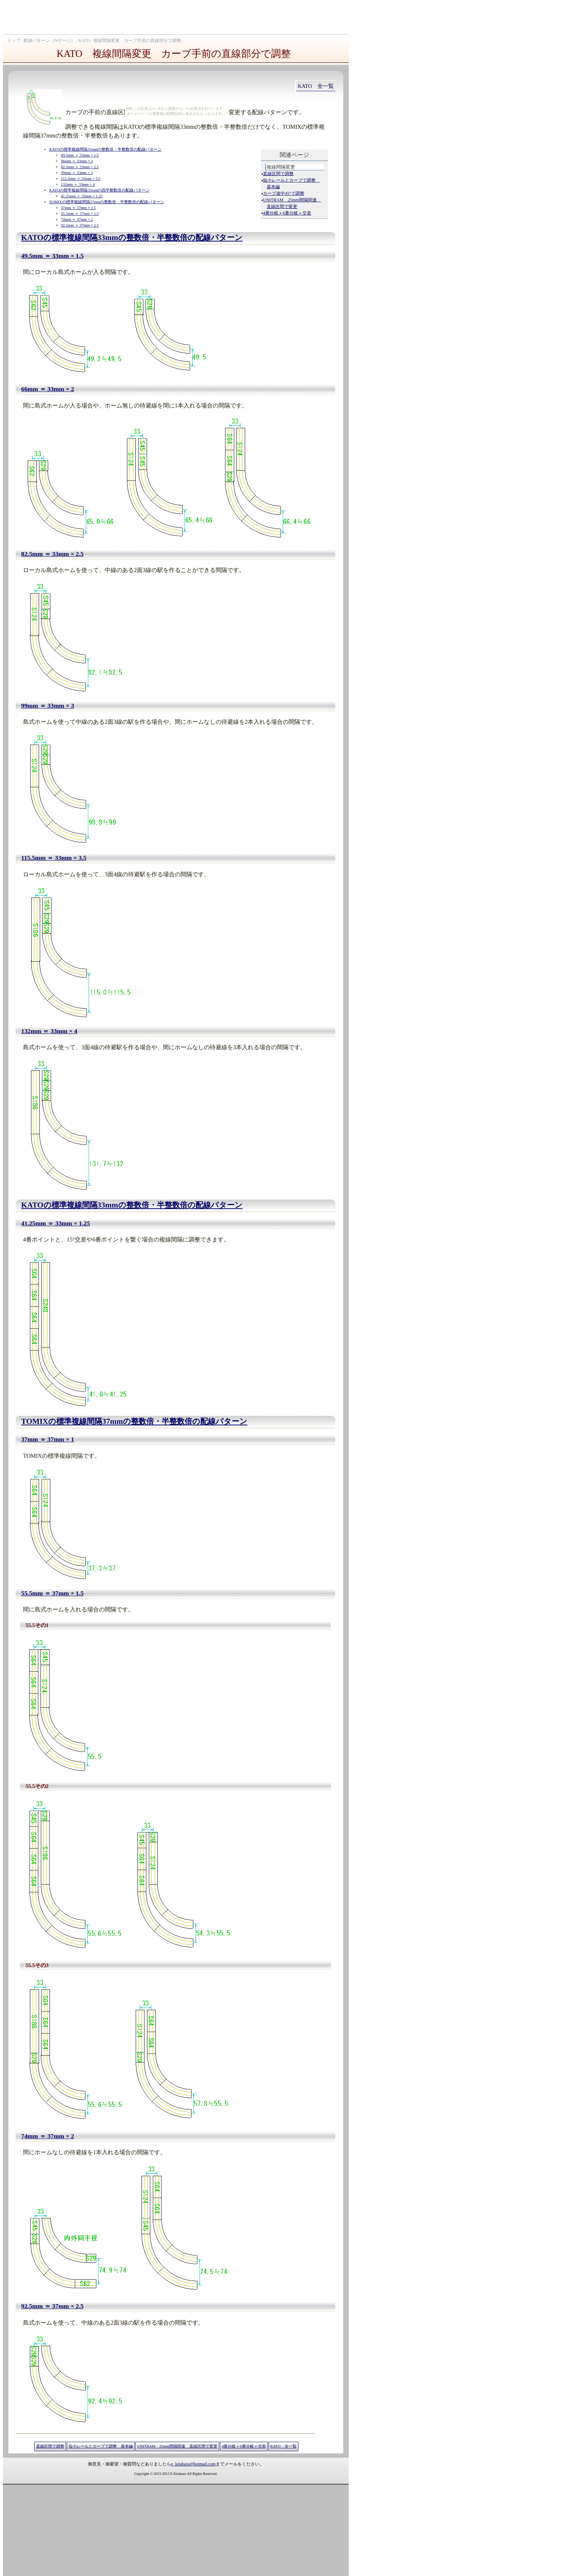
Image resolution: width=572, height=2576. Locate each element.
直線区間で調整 (278, 173)
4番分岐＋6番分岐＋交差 (287, 213)
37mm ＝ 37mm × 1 (47, 1439)
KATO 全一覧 (316, 86)
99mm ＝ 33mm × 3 (77, 173)
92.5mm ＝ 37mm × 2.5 (79, 225)
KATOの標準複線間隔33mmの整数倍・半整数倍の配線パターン (105, 149)
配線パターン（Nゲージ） (49, 40)
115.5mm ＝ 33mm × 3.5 (80, 179)
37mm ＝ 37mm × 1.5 (78, 208)
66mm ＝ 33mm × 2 (77, 161)
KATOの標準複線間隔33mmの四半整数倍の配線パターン (99, 190)
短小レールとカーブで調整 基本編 (101, 2446)
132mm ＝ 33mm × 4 (78, 184)
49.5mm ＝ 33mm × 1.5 (79, 155)
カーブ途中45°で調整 (283, 193)
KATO (84, 40)
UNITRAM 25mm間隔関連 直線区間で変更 (177, 2446)
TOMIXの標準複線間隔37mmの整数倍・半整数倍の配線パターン (106, 202)
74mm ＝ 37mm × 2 (77, 219)
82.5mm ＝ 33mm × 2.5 (79, 167)
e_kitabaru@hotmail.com (193, 2464)
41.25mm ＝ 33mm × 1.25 (82, 196)
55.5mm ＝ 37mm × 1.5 (79, 214)
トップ (13, 40)
